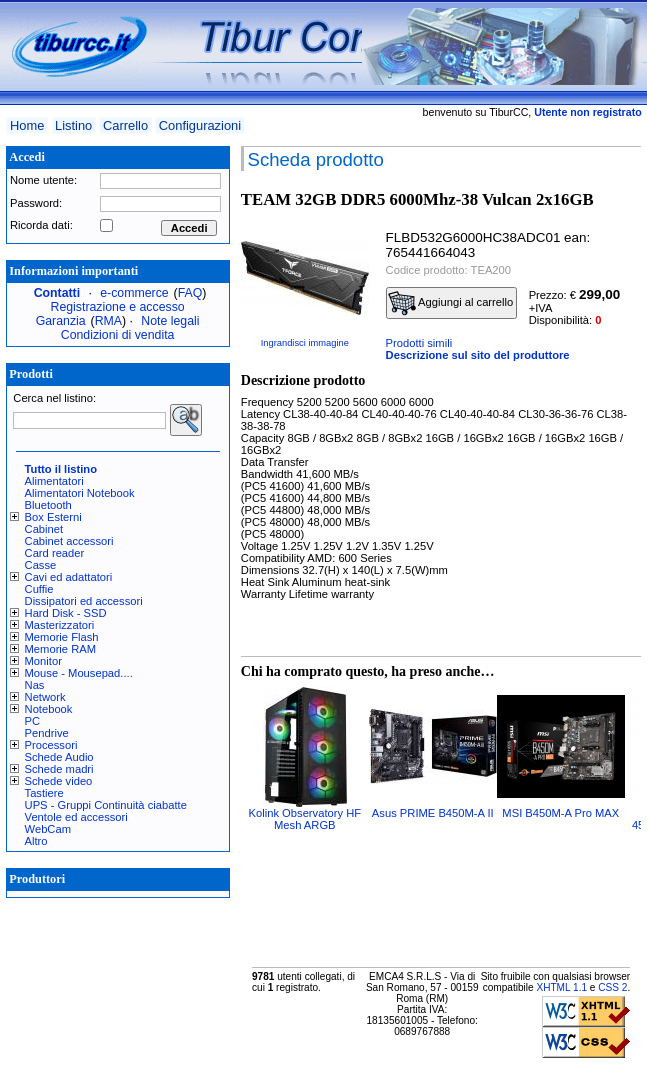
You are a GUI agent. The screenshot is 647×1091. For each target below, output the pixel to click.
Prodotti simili (419, 343)
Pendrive (47, 733)
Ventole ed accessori (76, 817)
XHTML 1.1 (561, 987)
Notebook (49, 709)
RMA (108, 321)
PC (33, 721)
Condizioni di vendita (118, 335)
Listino (73, 125)
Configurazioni (200, 125)
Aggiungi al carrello (451, 303)
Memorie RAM (60, 649)
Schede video (59, 781)
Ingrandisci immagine (305, 343)
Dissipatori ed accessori (84, 601)
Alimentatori (54, 481)
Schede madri (59, 769)
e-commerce (134, 293)
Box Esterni (53, 517)
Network (45, 697)
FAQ (190, 293)
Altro (36, 841)
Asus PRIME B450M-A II (433, 813)
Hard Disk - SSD (66, 613)
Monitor (43, 661)
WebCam (48, 829)
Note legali (170, 321)
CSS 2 (612, 987)
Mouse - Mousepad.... (79, 673)
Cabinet (44, 529)
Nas (35, 685)
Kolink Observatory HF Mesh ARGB (305, 819)
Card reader (55, 553)
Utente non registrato (587, 112)
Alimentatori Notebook (80, 493)
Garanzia (61, 321)
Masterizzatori (60, 625)
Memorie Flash (62, 637)
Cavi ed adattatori (69, 577)
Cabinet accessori (69, 541)
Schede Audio (59, 757)
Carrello (125, 125)
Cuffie (39, 589)
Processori (51, 745)
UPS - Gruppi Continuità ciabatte (106, 805)
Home (27, 125)
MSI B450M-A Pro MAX (560, 813)
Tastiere (44, 793)
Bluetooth (48, 505)
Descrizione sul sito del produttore (478, 355)
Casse (41, 565)
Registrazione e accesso (118, 307)
